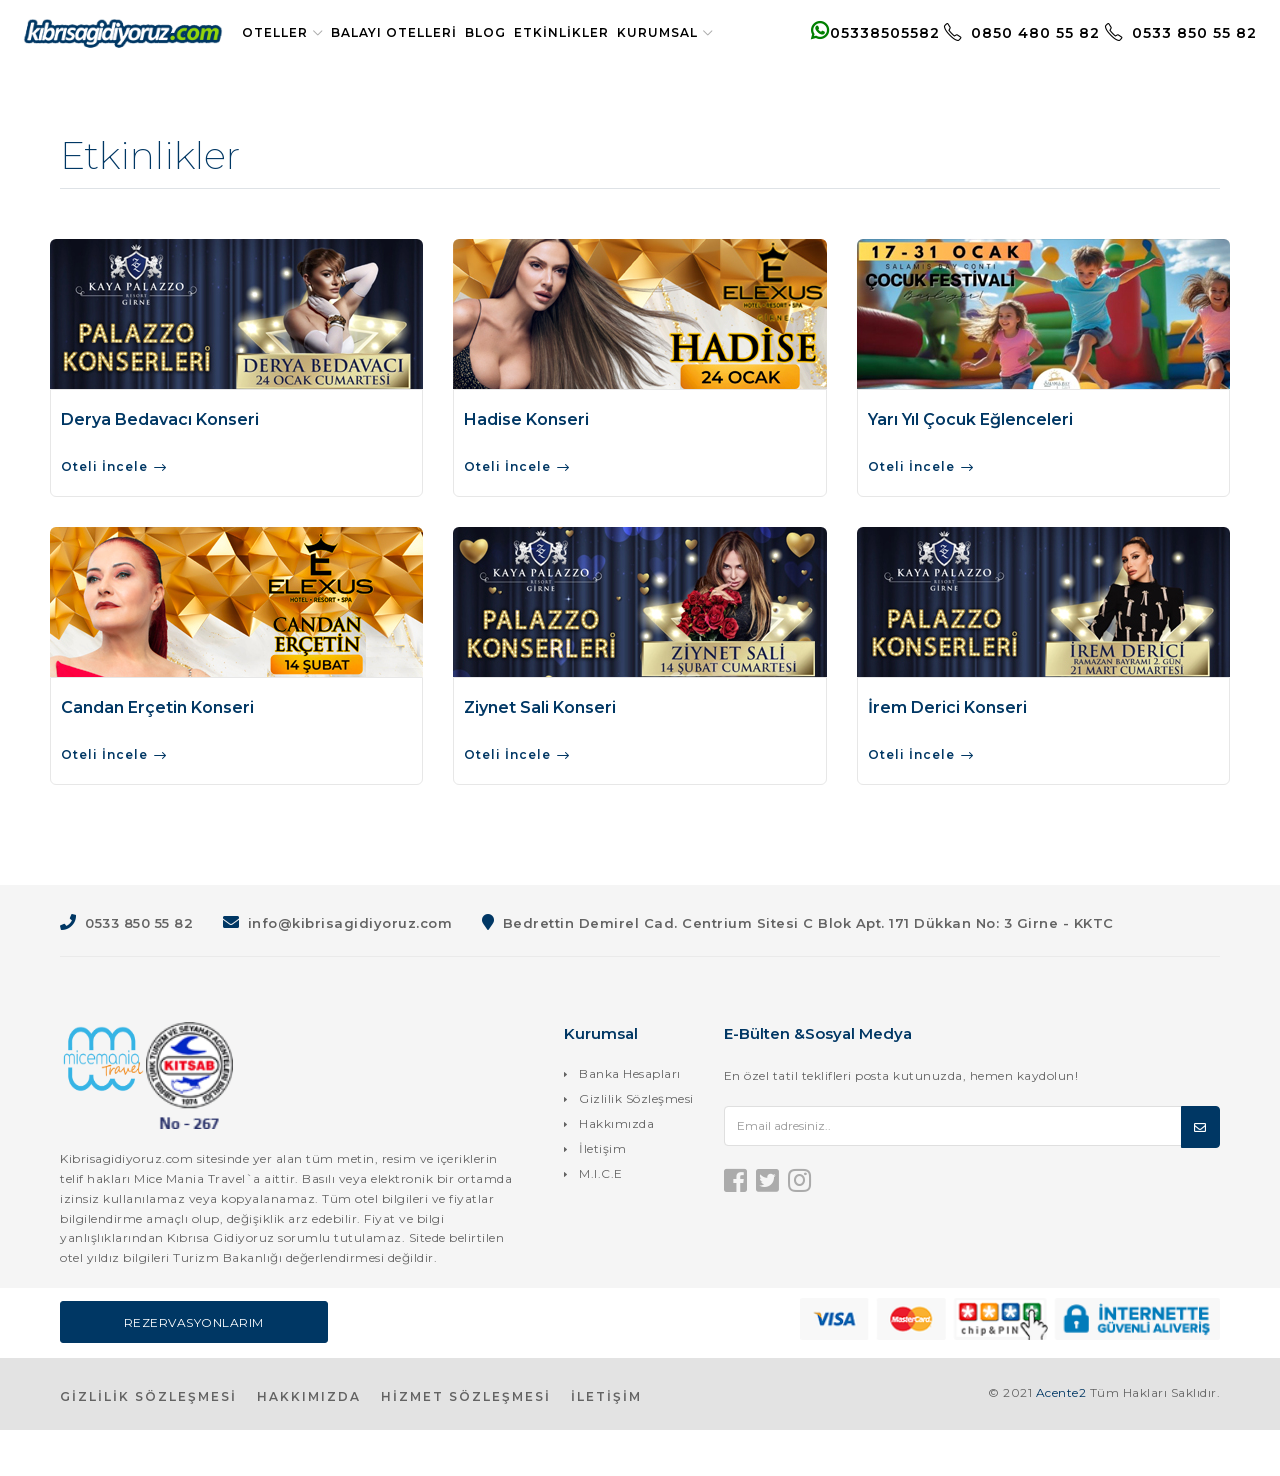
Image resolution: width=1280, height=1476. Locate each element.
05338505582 (858, 56)
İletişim (602, 1194)
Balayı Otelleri (411, 32)
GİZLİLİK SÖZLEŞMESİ (148, 1442)
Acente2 (1061, 1438)
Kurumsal (307, 78)
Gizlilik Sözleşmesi (636, 1144)
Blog (502, 32)
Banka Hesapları (630, 1119)
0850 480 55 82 (1007, 56)
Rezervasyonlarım (194, 1368)
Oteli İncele (115, 514)
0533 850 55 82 (1164, 56)
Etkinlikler (578, 32)
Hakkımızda (616, 1169)
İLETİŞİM (606, 1442)
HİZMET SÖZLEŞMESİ (466, 1442)
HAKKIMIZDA (309, 1442)
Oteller (299, 32)
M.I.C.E (601, 1219)
